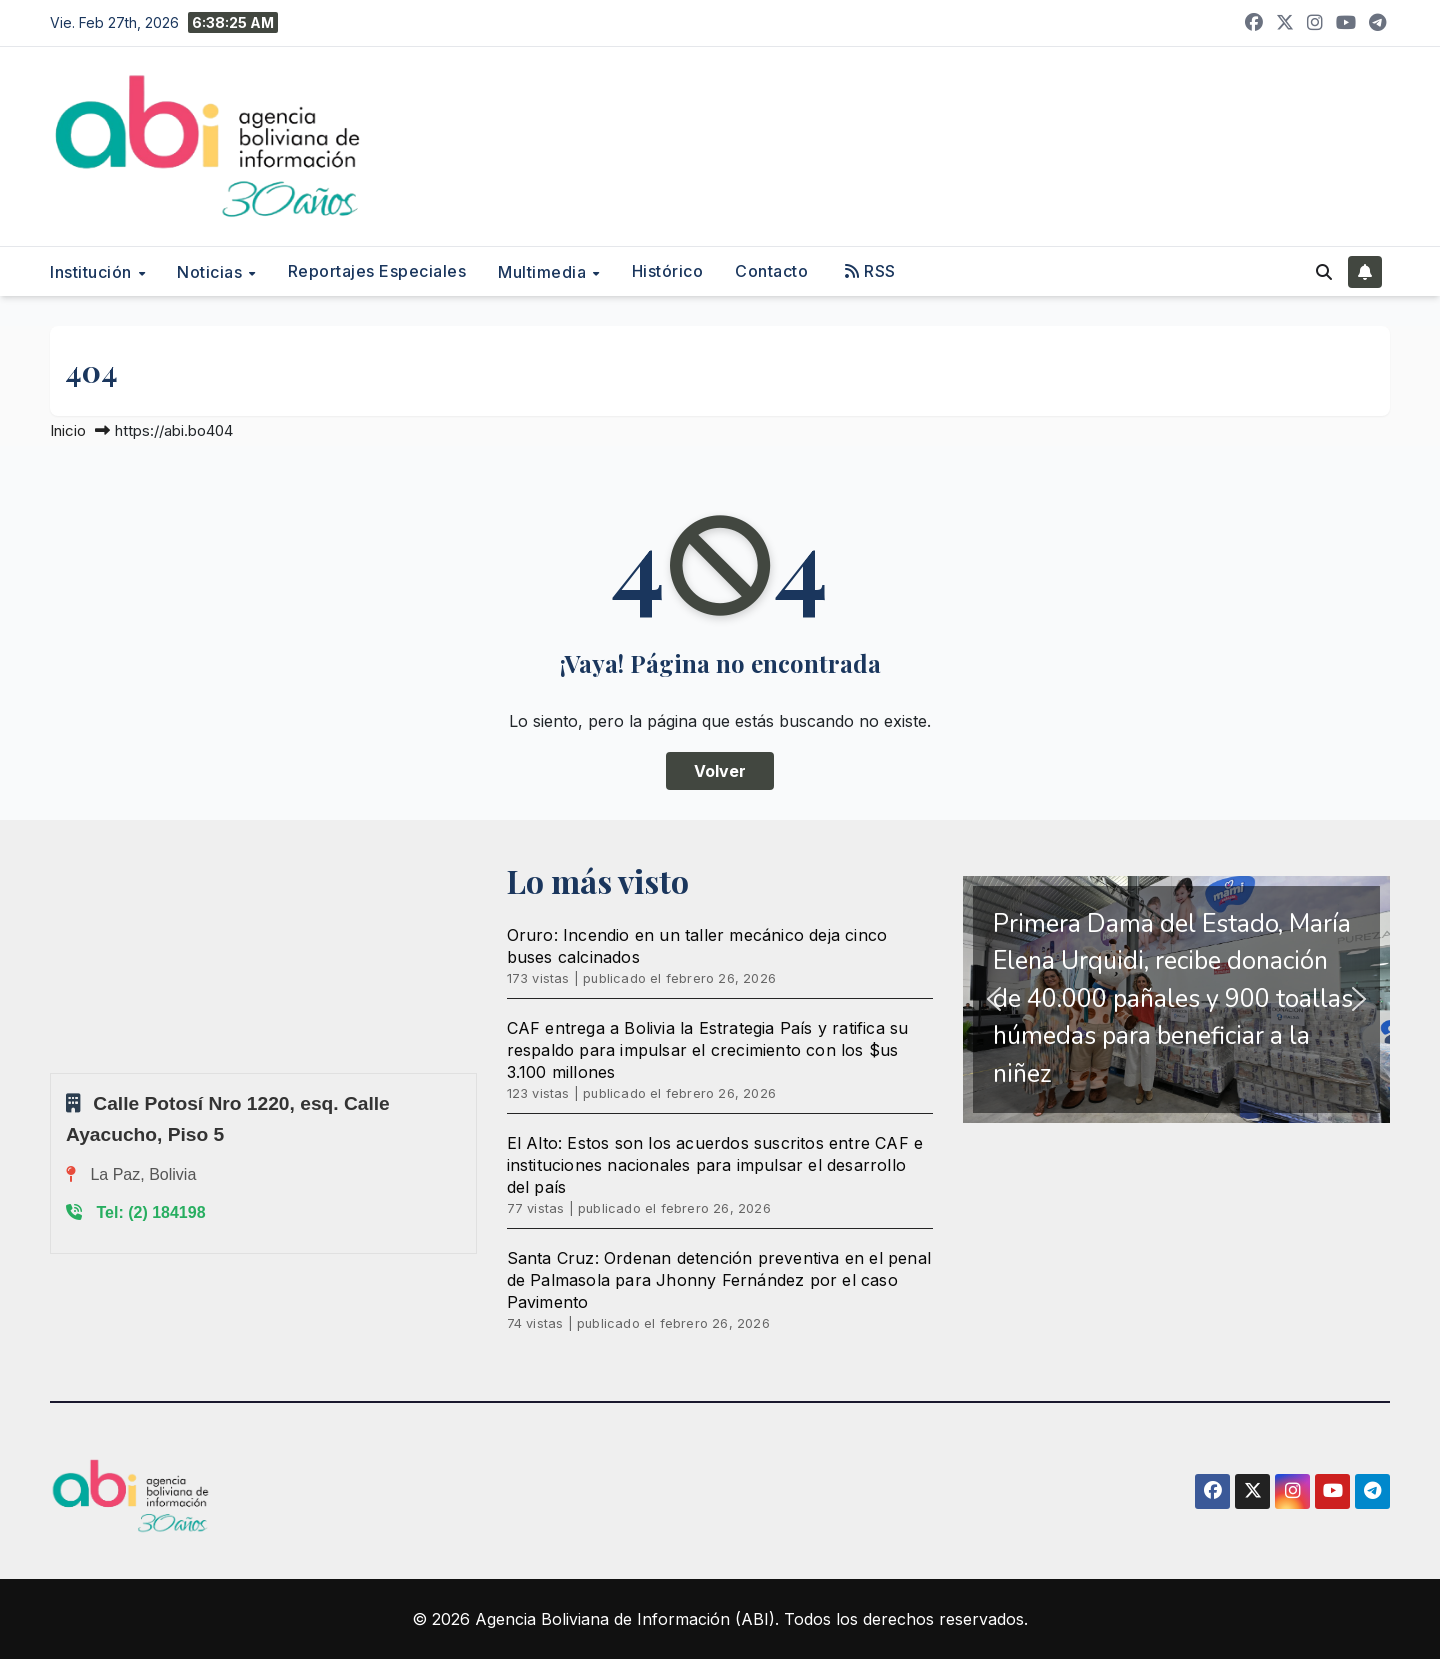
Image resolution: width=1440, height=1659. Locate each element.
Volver (720, 771)
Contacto (771, 271)
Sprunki (53, 1072)
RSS (870, 271)
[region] (1176, 1000)
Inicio (68, 430)
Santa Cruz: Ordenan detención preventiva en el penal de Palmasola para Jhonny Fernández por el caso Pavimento (719, 1280)
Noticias (212, 272)
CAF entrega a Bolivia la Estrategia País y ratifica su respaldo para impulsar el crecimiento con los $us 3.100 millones (708, 1050)
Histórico (668, 271)
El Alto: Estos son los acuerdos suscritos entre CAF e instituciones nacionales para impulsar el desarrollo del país (715, 1165)
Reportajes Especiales (377, 271)
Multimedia (544, 272)
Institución (93, 272)
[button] (1324, 272)
